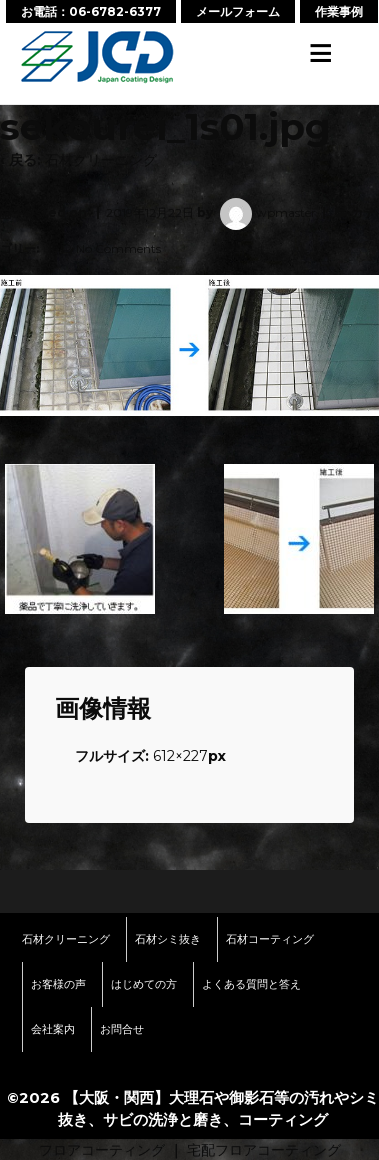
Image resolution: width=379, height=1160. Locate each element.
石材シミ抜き (168, 939)
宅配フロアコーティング (264, 1150)
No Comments (118, 248)
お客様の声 (58, 984)
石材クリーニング (101, 160)
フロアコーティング (102, 1150)
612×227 (180, 756)
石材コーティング (270, 939)
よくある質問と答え (251, 984)
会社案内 (53, 1029)
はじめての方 (144, 984)
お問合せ (122, 1029)
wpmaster (266, 212)
